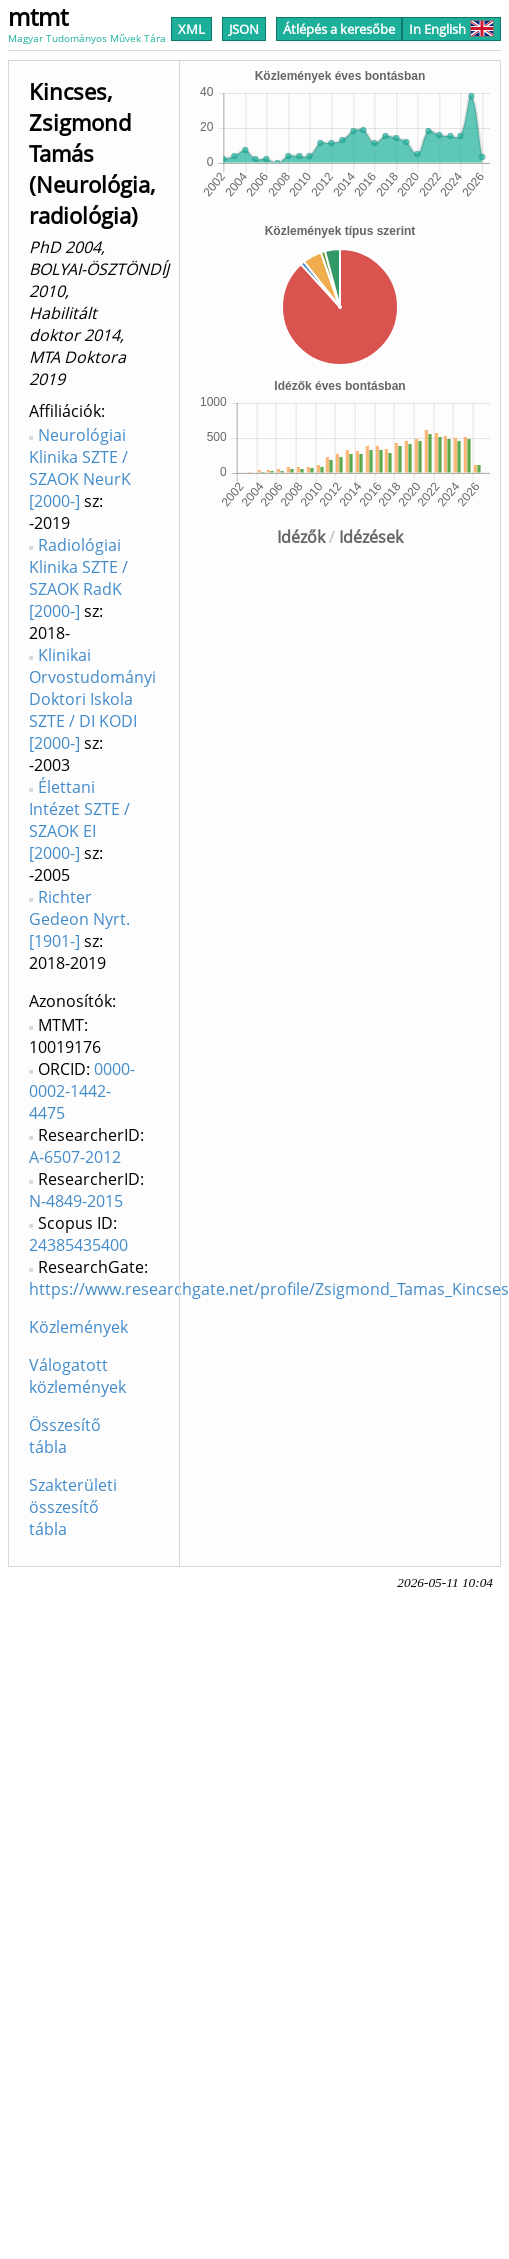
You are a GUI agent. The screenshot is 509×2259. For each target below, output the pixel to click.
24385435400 (78, 1245)
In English (451, 29)
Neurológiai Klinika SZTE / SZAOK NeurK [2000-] (80, 468)
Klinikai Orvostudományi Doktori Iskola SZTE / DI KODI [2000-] (92, 699)
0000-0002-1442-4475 (82, 1091)
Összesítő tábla (65, 1436)
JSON (244, 29)
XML (191, 29)
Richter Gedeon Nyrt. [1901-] (79, 919)
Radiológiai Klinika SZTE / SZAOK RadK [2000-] (78, 578)
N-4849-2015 (76, 1201)
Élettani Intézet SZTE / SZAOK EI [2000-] (79, 820)
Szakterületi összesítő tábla (73, 1507)
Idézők (301, 537)
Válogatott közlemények (77, 1376)
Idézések (371, 537)
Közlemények (78, 1327)
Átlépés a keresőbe (339, 29)
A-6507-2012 (75, 1157)
